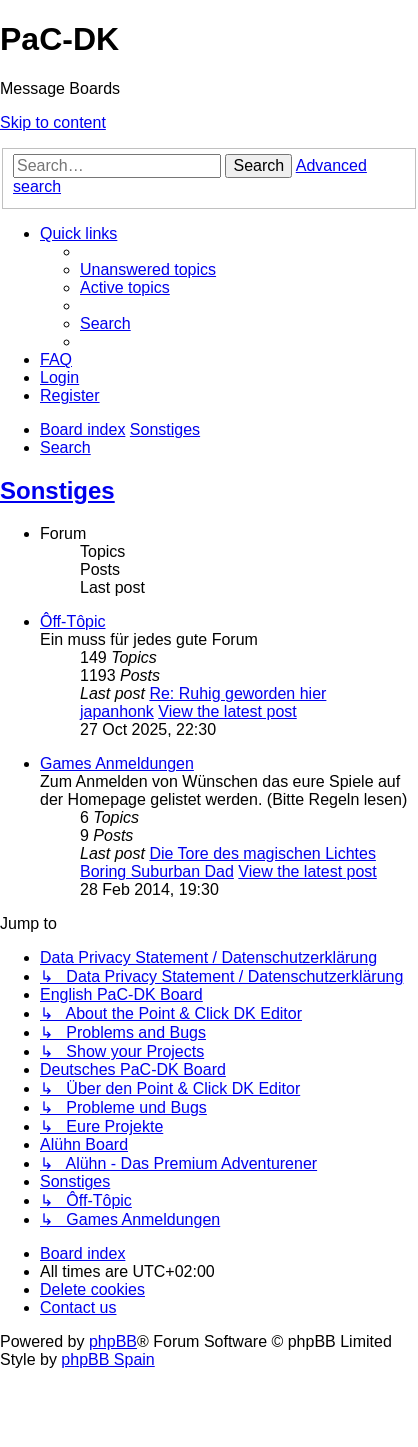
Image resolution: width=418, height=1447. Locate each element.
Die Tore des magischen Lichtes (262, 853)
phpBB (113, 1341)
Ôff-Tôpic (73, 621)
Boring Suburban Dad (157, 871)
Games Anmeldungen (117, 763)
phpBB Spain (107, 1359)
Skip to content (53, 122)
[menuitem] (148, 269)
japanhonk (117, 711)
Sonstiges (57, 490)
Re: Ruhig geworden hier (237, 693)
